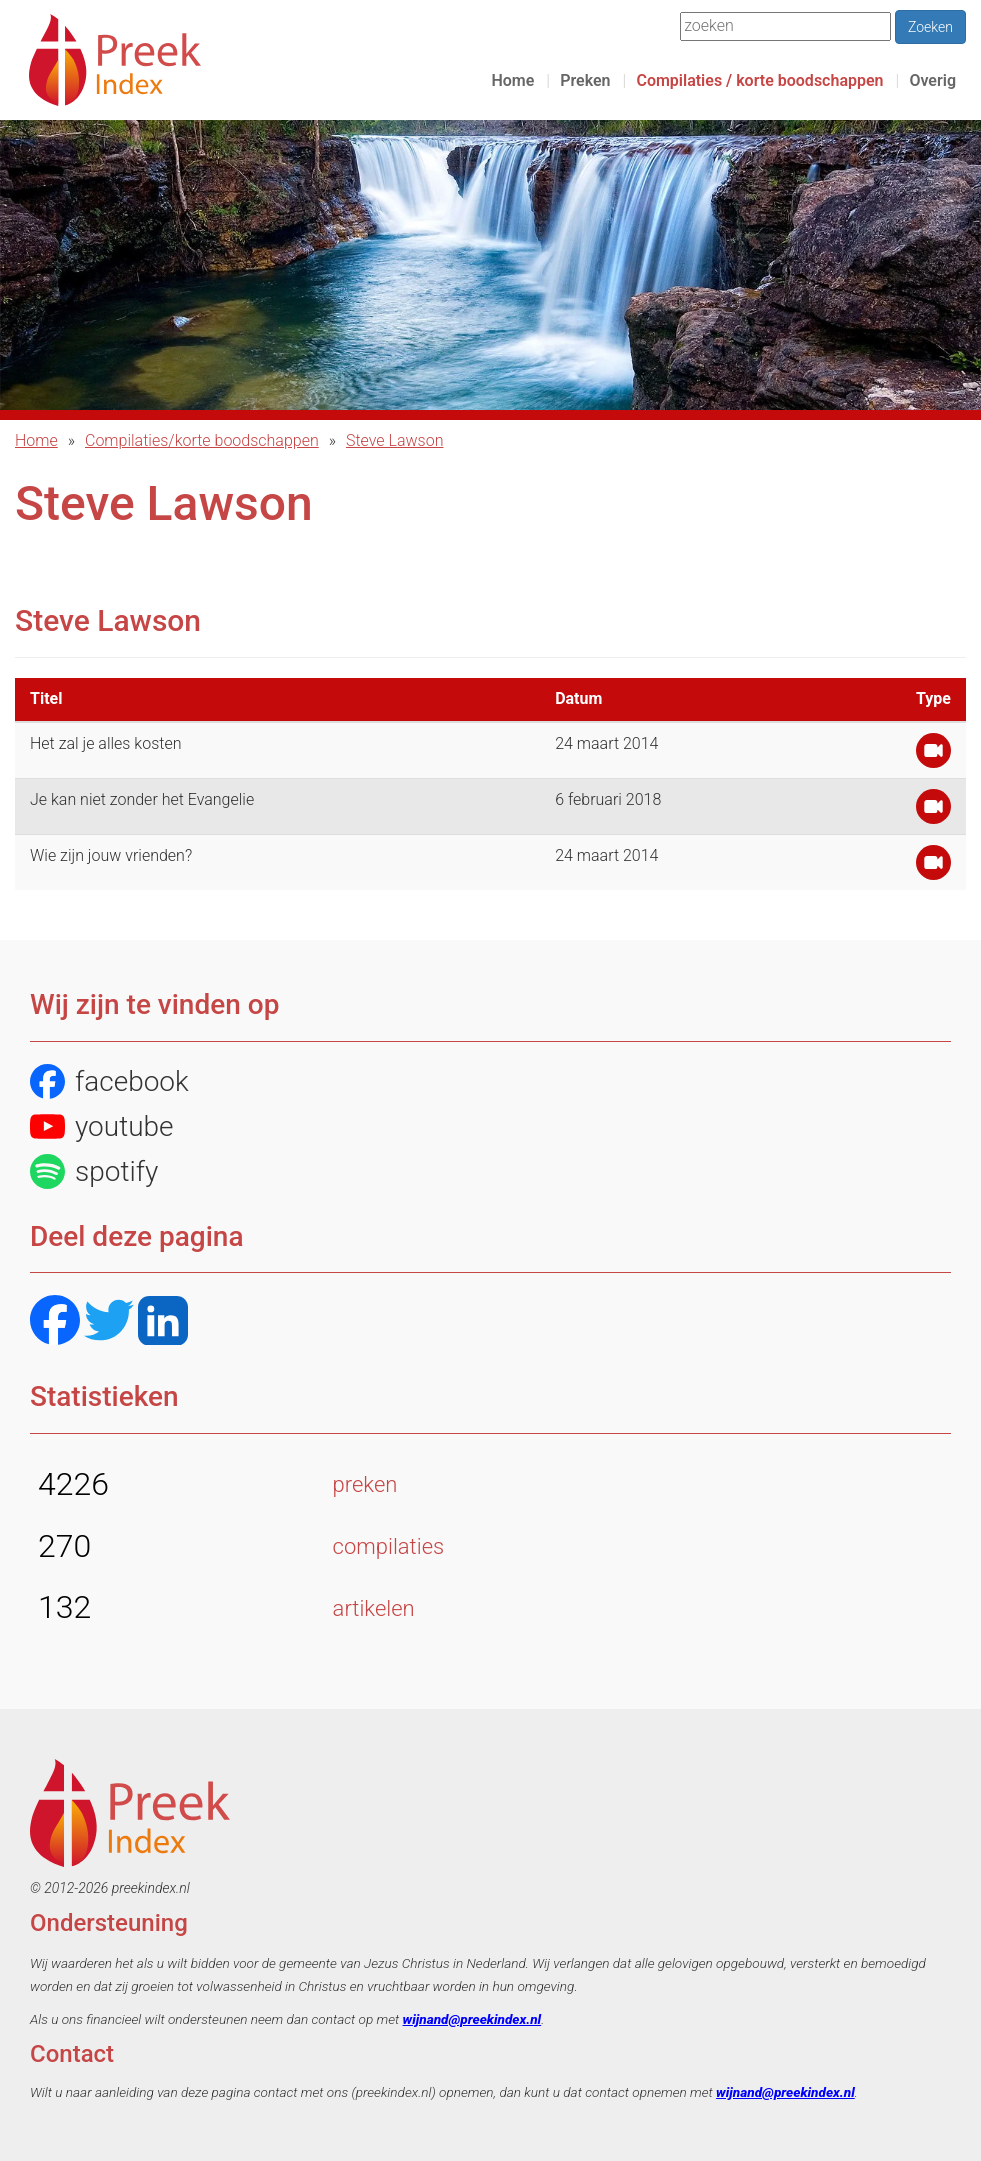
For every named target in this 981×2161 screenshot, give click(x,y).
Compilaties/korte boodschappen (202, 440)
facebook (109, 1081)
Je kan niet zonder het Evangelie (142, 799)
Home (512, 80)
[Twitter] (109, 1322)
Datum (578, 698)
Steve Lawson (395, 440)
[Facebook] (55, 1322)
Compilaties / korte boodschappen (759, 80)
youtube (102, 1126)
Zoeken (930, 27)
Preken (585, 80)
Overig (932, 80)
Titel (46, 698)
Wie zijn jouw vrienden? (111, 855)
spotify (94, 1171)
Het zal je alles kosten (105, 743)
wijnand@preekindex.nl (472, 2019)
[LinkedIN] (163, 1322)
